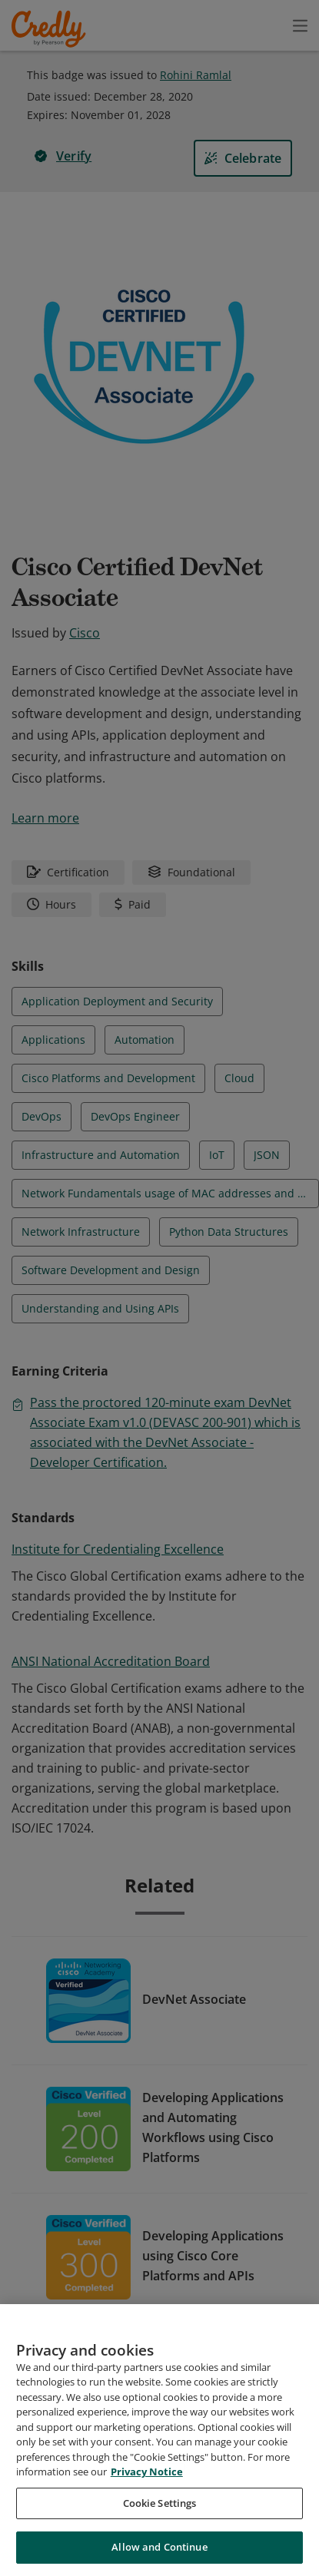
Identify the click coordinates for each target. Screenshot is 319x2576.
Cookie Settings (160, 2506)
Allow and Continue (159, 2551)
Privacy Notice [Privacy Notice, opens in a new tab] (147, 2475)
